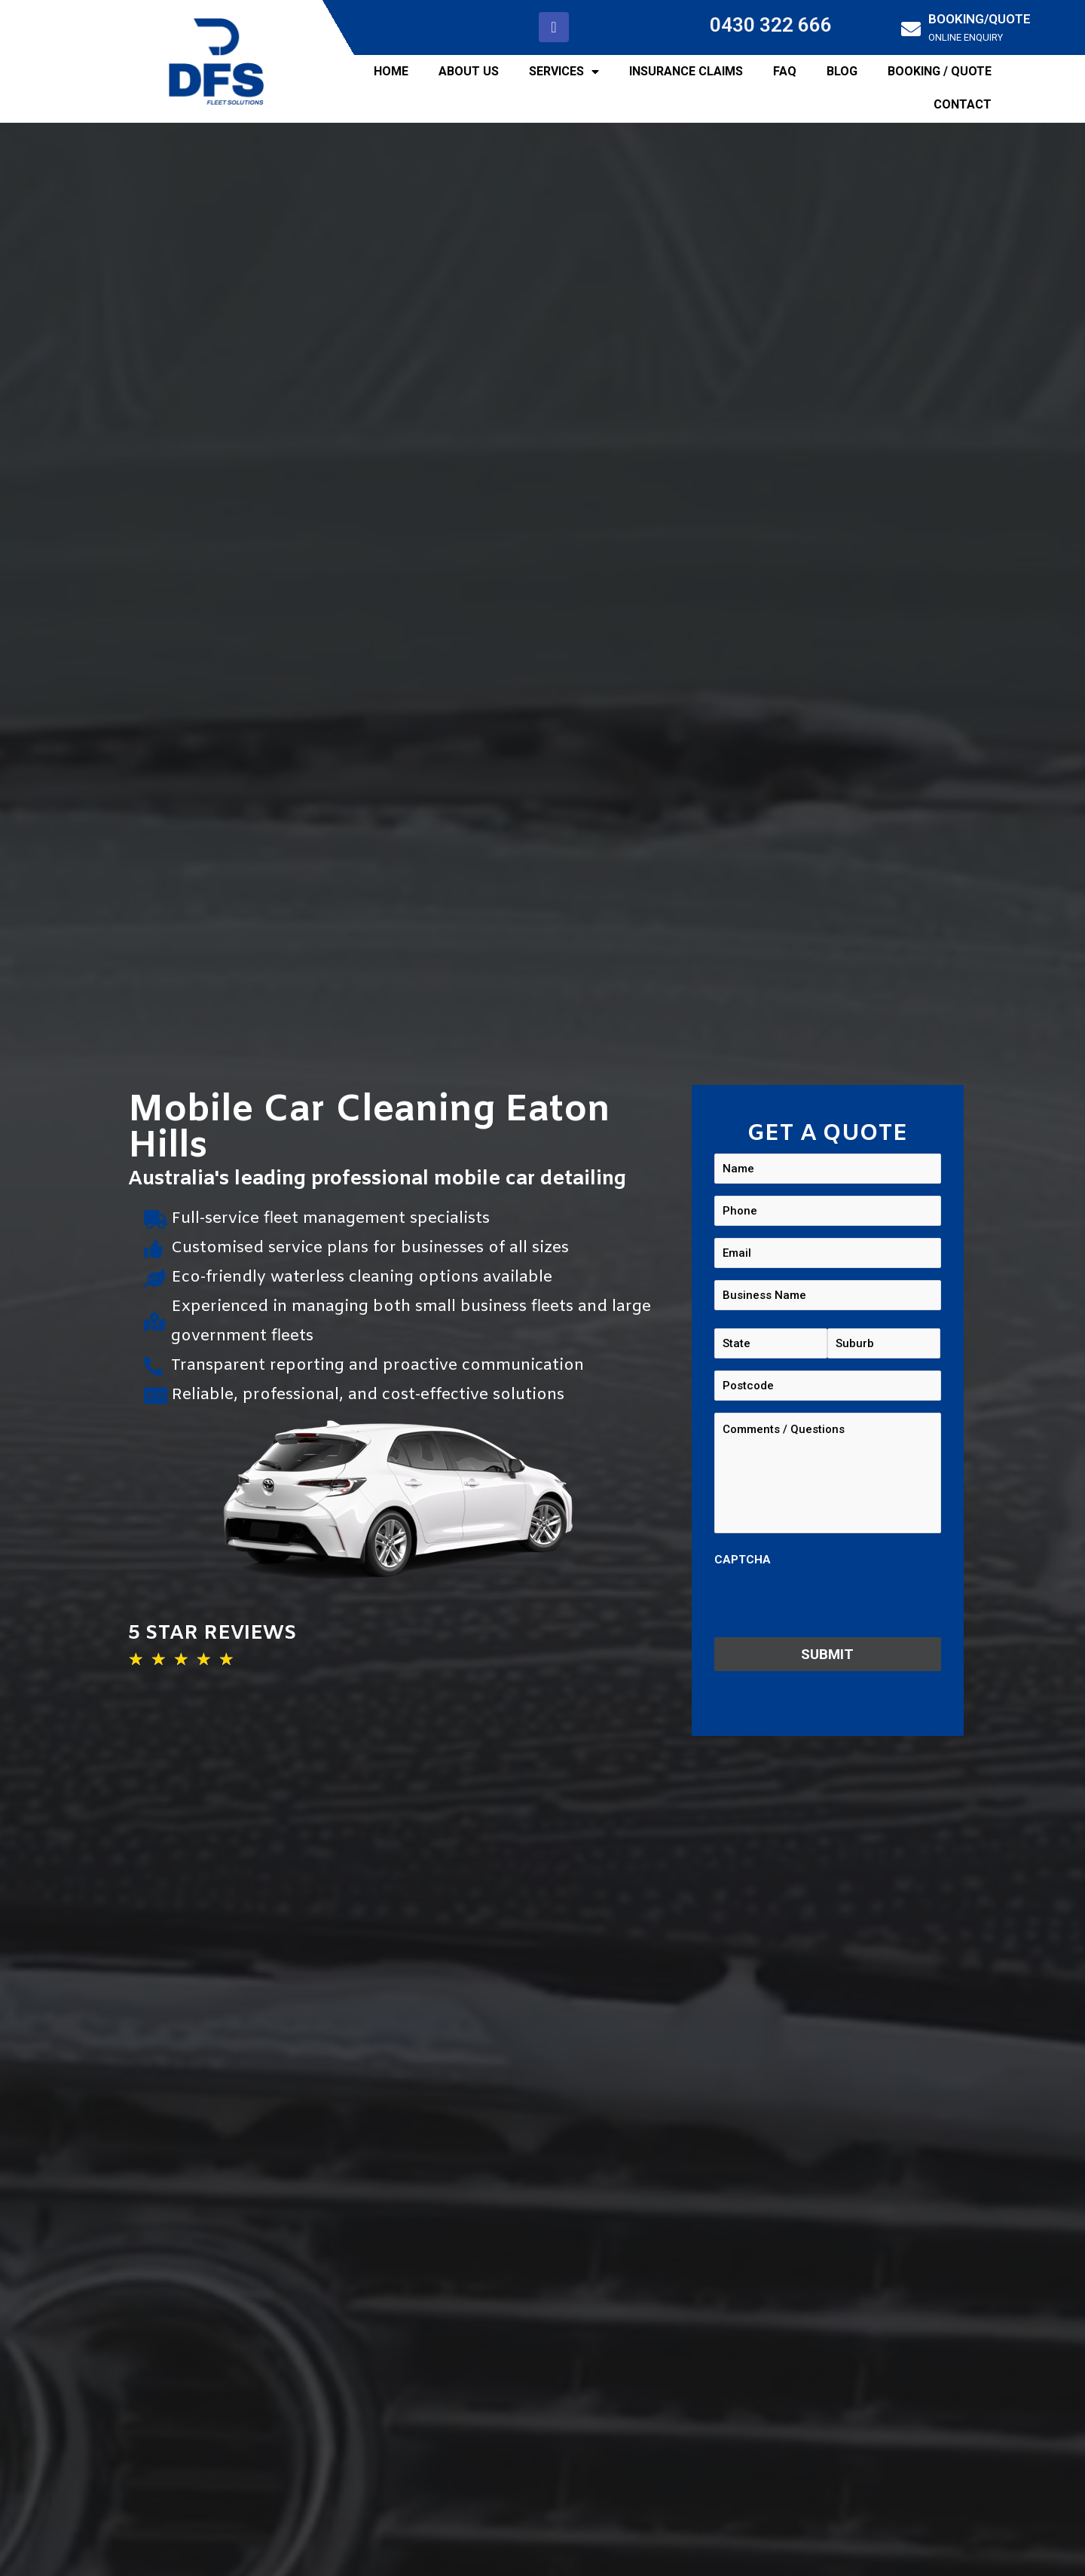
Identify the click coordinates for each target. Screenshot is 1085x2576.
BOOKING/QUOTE (979, 18)
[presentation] (828, 1602)
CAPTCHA (742, 1559)
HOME (391, 71)
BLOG (842, 71)
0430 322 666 (771, 25)
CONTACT (963, 104)
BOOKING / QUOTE (940, 71)
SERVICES (564, 71)
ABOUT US (469, 71)
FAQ (784, 71)
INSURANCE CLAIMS (686, 71)
